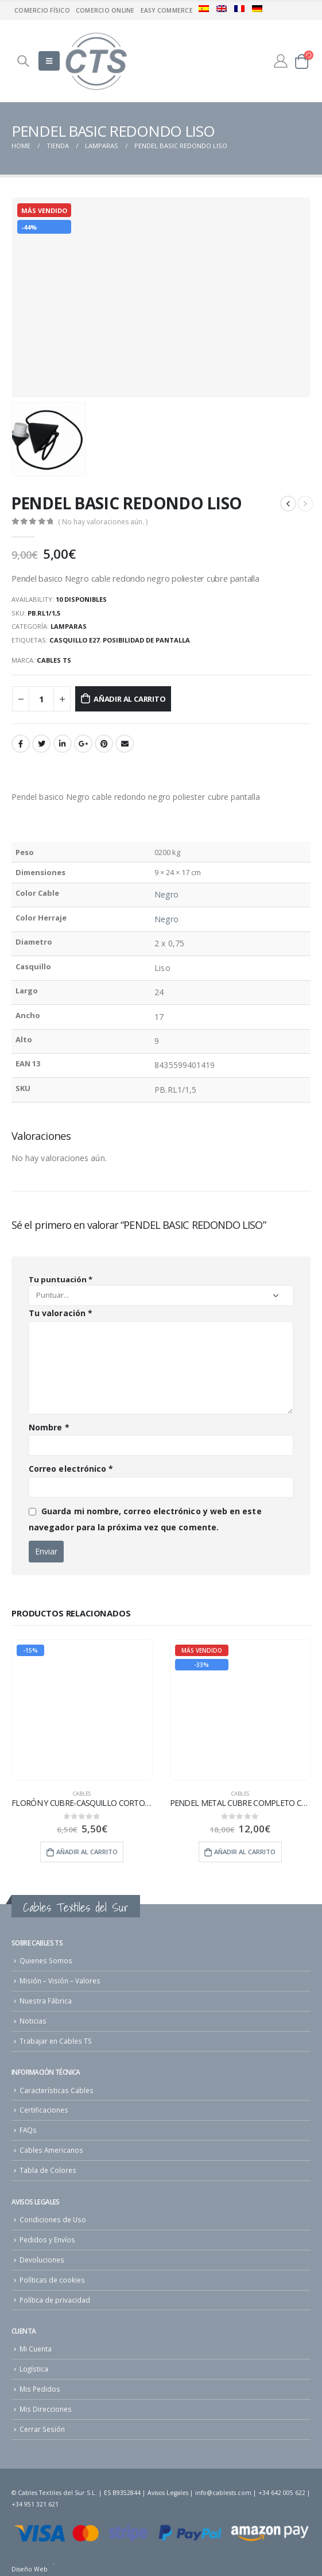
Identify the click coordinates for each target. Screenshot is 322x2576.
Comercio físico (42, 10)
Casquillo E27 (74, 640)
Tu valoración (60, 1313)
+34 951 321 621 (35, 2504)
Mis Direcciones (46, 2408)
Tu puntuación (60, 1279)
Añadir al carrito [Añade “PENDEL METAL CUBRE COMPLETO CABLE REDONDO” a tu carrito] (245, 1851)
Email (124, 743)
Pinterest (104, 743)
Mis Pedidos (40, 2388)
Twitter (41, 743)
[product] (82, 1710)
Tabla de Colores (48, 2170)
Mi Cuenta (36, 2348)
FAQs (28, 2129)
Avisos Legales (168, 2493)
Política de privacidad (55, 2299)
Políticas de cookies (52, 2279)
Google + (83, 743)
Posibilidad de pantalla (146, 640)
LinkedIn (62, 743)
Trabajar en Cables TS (56, 2040)
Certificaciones (44, 2109)
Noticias (33, 2020)
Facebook (20, 743)
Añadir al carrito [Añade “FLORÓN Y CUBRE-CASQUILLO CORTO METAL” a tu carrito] (87, 1851)
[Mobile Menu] (49, 61)
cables (82, 1793)
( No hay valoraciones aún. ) (103, 522)
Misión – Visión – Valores (60, 1980)
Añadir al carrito (130, 699)
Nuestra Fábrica (46, 2000)
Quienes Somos (46, 1960)
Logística (34, 2368)
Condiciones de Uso (53, 2219)
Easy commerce (167, 10)
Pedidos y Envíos (47, 2239)
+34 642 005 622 (281, 2493)
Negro (166, 894)
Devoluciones (42, 2259)
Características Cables (57, 2090)
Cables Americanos (51, 2150)
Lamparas (69, 626)
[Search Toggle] (22, 60)
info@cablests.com (223, 2493)
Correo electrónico (71, 1468)
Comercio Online (105, 10)
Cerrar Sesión (42, 2429)
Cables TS (54, 660)
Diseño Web (29, 2569)
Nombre (49, 1427)
